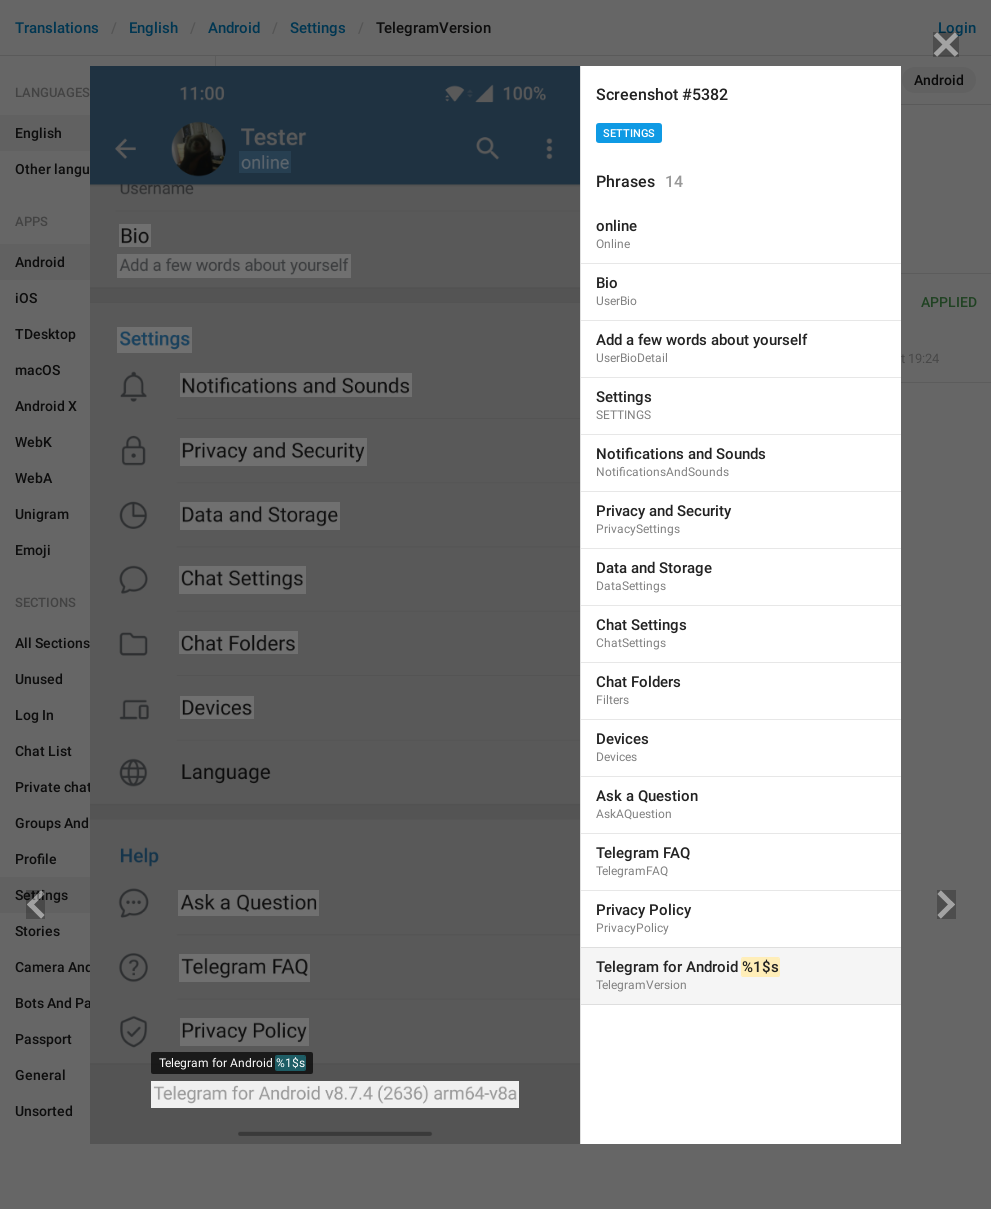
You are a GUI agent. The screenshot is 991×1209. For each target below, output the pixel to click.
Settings (629, 133)
